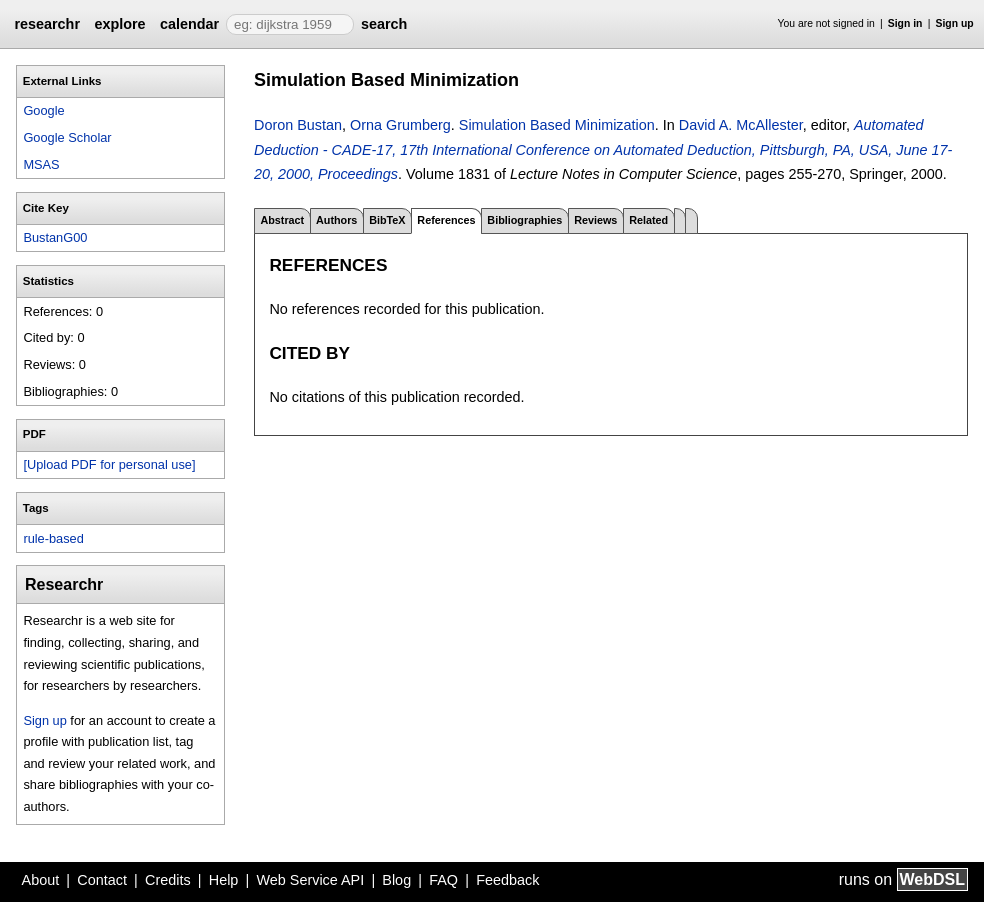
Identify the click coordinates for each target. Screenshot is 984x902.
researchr (47, 24)
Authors (336, 220)
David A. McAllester (741, 125)
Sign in (905, 23)
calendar (189, 24)
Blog (396, 880)
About (41, 880)
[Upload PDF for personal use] (109, 464)
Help (224, 880)
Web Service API (310, 880)
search (384, 24)
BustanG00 (55, 237)
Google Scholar (67, 137)
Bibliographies (524, 220)
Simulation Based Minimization (557, 125)
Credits (168, 880)
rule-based (53, 538)
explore (119, 24)
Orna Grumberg (400, 125)
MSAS (41, 164)
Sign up (955, 23)
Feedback (507, 880)
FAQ (443, 880)
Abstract (282, 220)
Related (648, 220)
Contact (102, 880)
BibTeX (387, 220)
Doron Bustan (298, 125)
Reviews (595, 220)
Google (43, 110)
